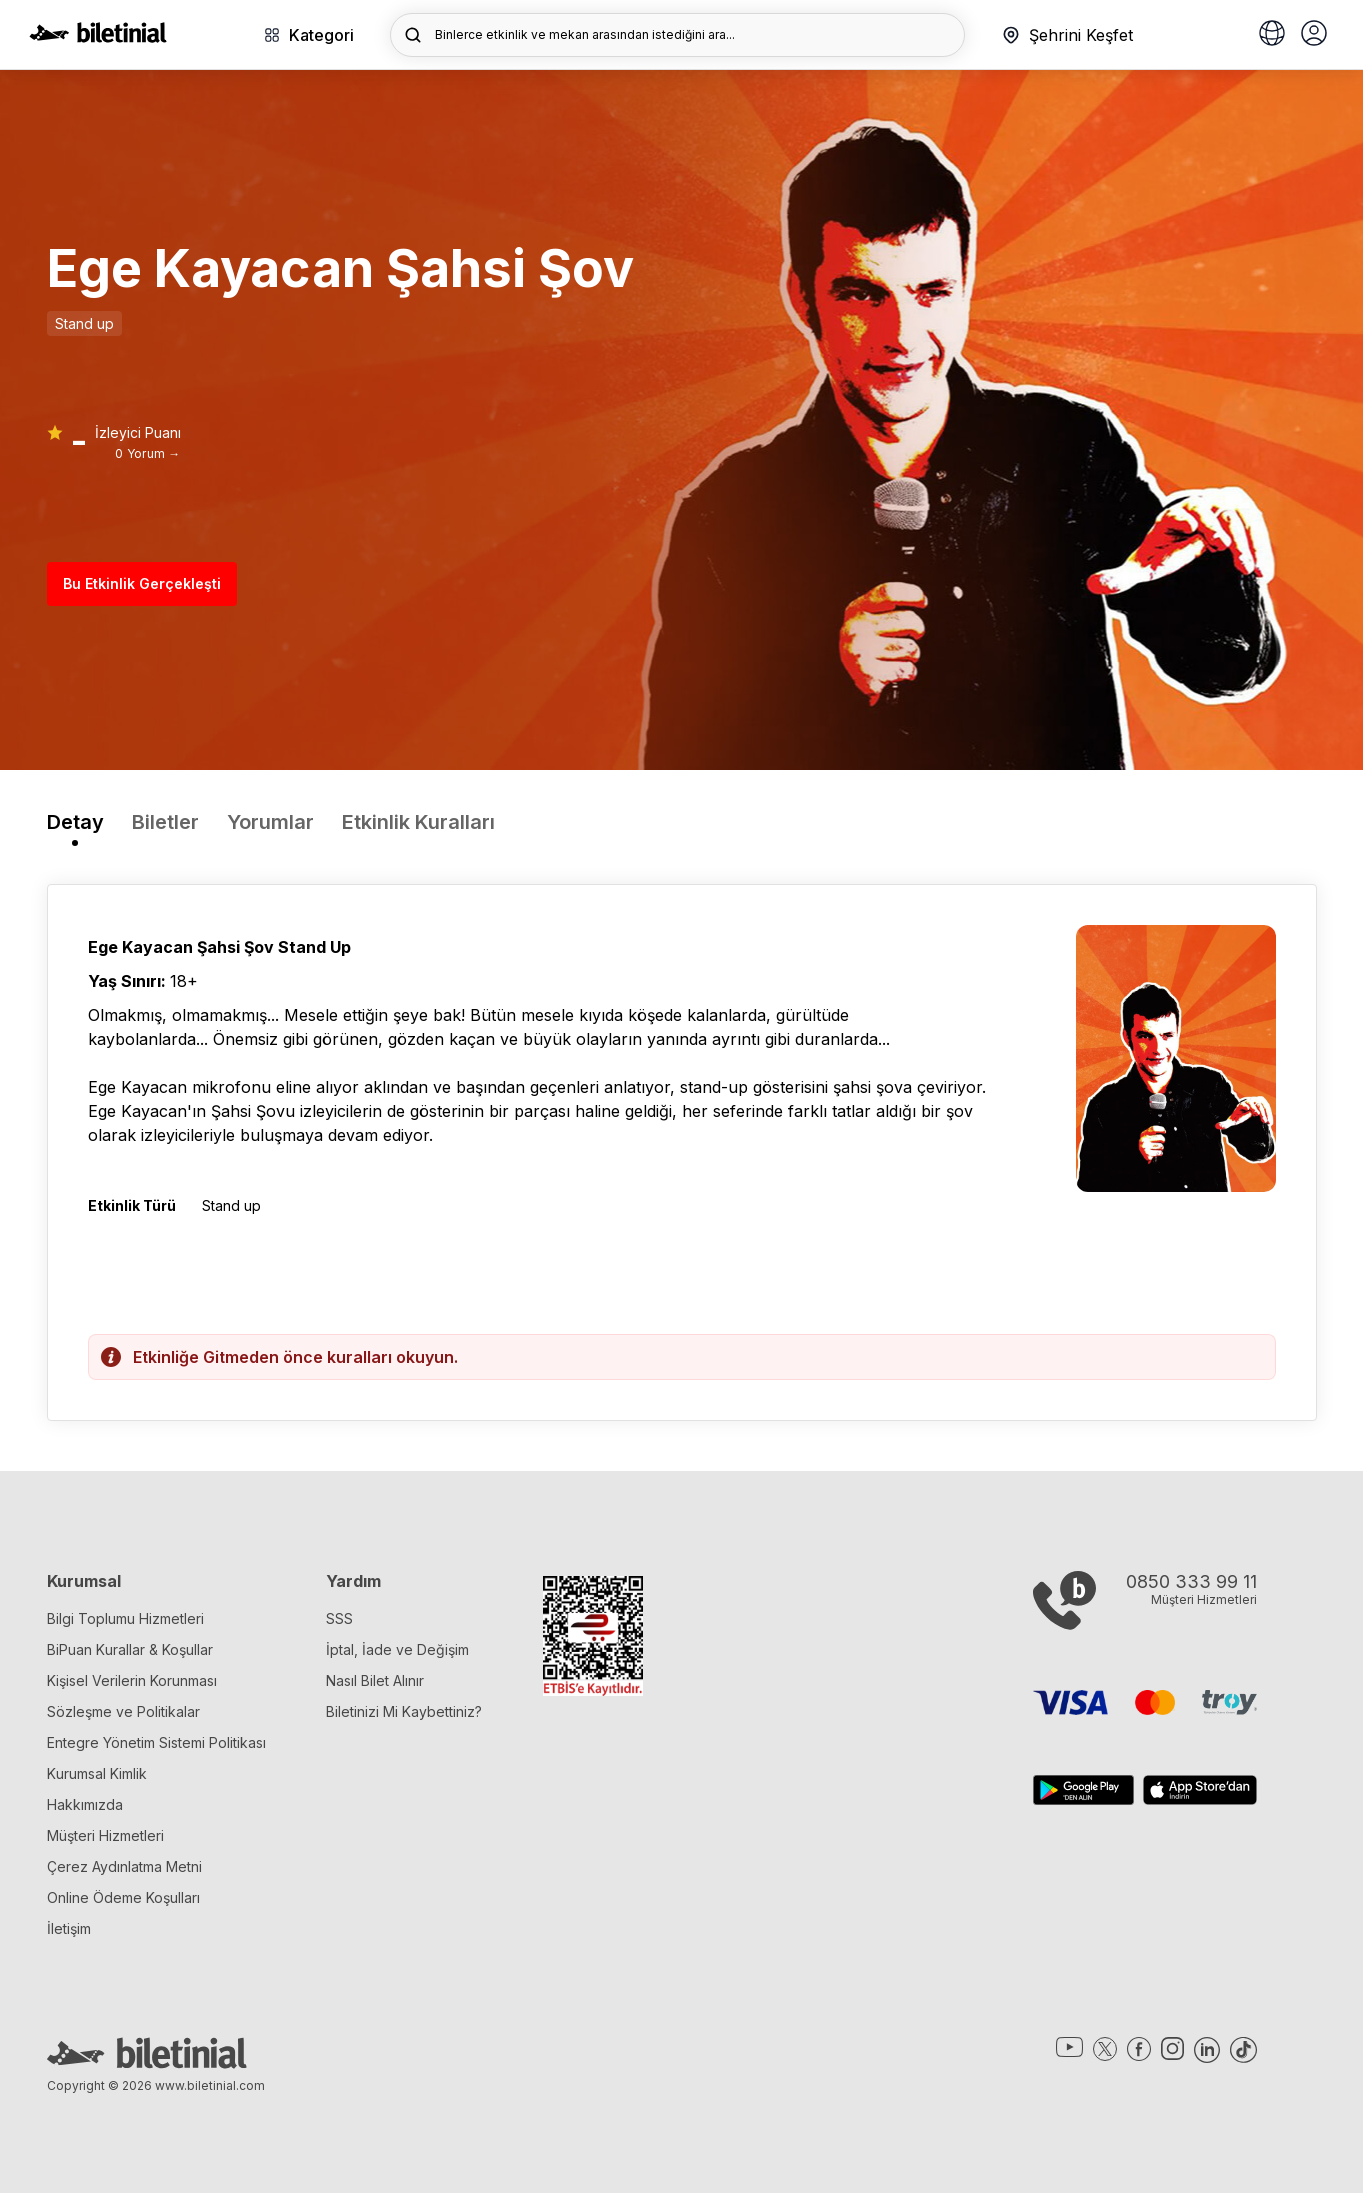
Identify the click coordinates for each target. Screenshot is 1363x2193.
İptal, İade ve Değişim (397, 1649)
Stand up (84, 323)
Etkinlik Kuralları (418, 822)
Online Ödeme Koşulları (123, 1897)
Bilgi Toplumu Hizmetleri (125, 1618)
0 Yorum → (147, 453)
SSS (339, 1618)
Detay (75, 822)
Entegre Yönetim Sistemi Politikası (156, 1742)
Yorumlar (270, 822)
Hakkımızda (85, 1804)
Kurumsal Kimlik (97, 1773)
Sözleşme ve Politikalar (123, 1711)
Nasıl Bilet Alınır (375, 1680)
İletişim (69, 1928)
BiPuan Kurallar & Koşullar (130, 1649)
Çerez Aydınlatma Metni (124, 1866)
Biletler (165, 822)
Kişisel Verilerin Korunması (132, 1680)
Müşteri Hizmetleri (105, 1835)
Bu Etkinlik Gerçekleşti (142, 583)
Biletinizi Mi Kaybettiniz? (404, 1711)
